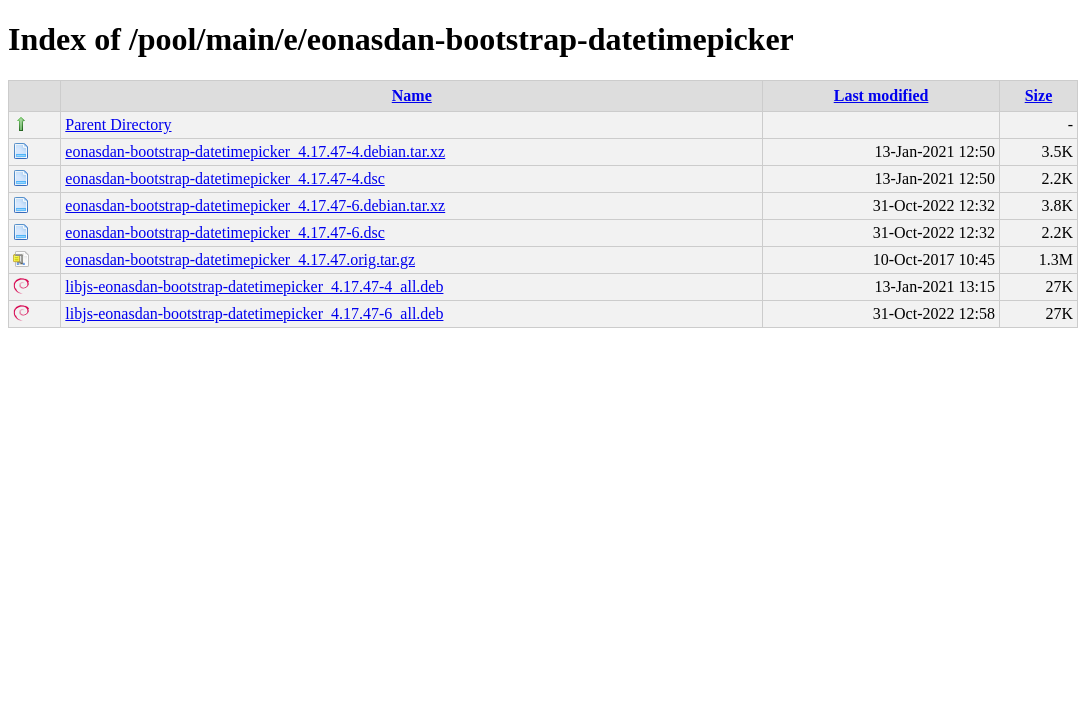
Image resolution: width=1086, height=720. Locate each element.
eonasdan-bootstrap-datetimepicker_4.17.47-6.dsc (224, 232)
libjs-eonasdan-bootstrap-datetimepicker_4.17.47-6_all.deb (254, 313)
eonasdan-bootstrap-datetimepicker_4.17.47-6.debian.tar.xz (255, 205)
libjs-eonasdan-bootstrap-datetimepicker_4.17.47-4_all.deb (254, 286)
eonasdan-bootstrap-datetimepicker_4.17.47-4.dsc (224, 178)
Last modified (881, 95)
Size (1039, 95)
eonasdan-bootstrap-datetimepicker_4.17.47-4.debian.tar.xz (255, 151)
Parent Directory (118, 124)
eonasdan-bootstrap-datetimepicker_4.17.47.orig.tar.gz (240, 259)
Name (412, 95)
